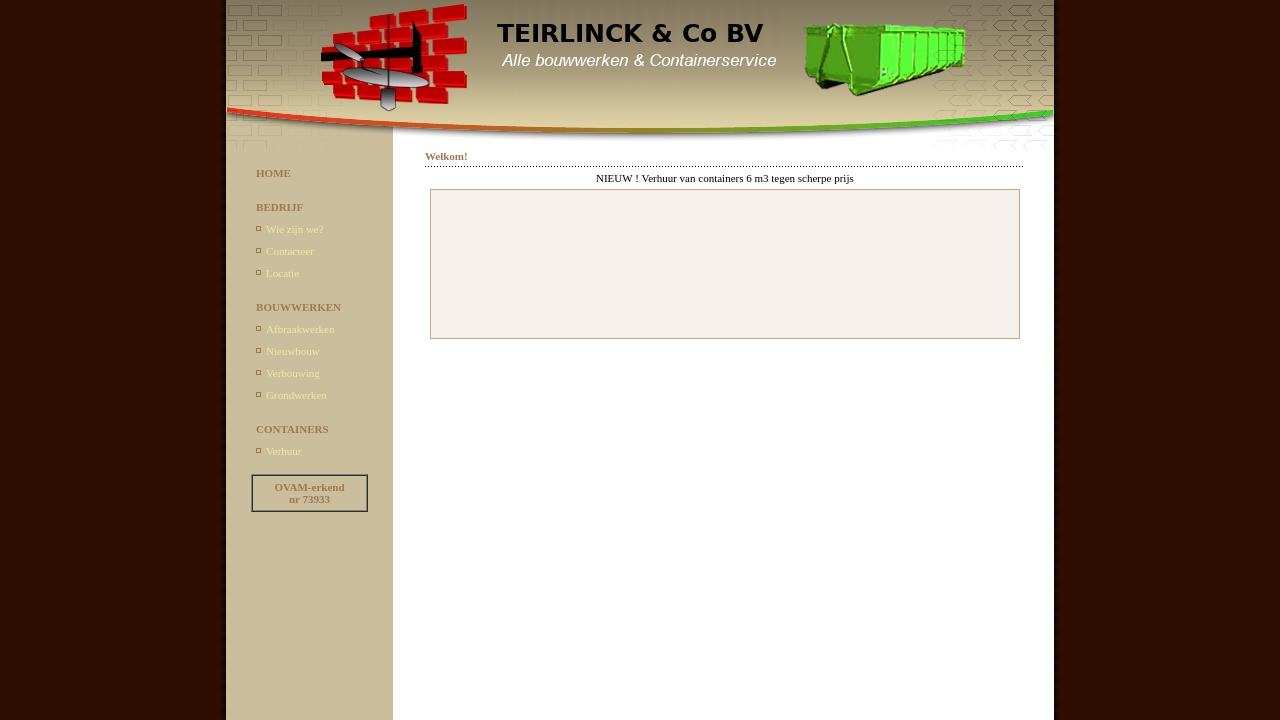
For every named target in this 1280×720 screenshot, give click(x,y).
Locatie (282, 273)
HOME (273, 173)
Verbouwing (293, 373)
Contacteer (290, 251)
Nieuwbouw (293, 351)
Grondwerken (296, 395)
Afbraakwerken (300, 329)
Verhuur (283, 451)
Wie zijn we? (295, 229)
